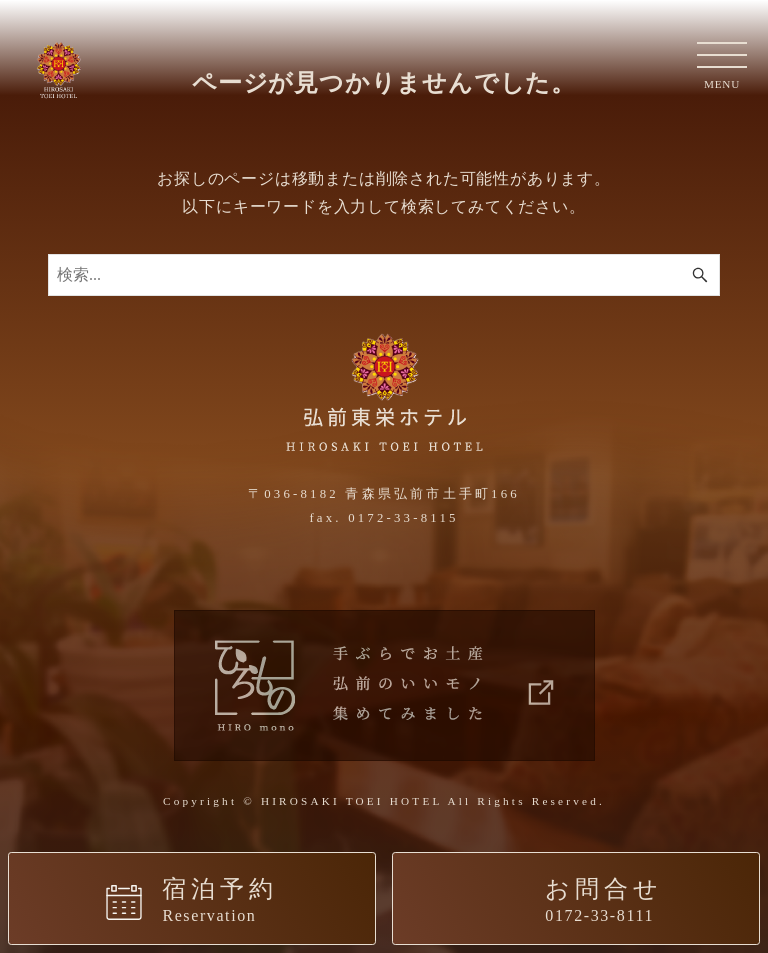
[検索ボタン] (700, 275)
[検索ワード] (384, 275)
